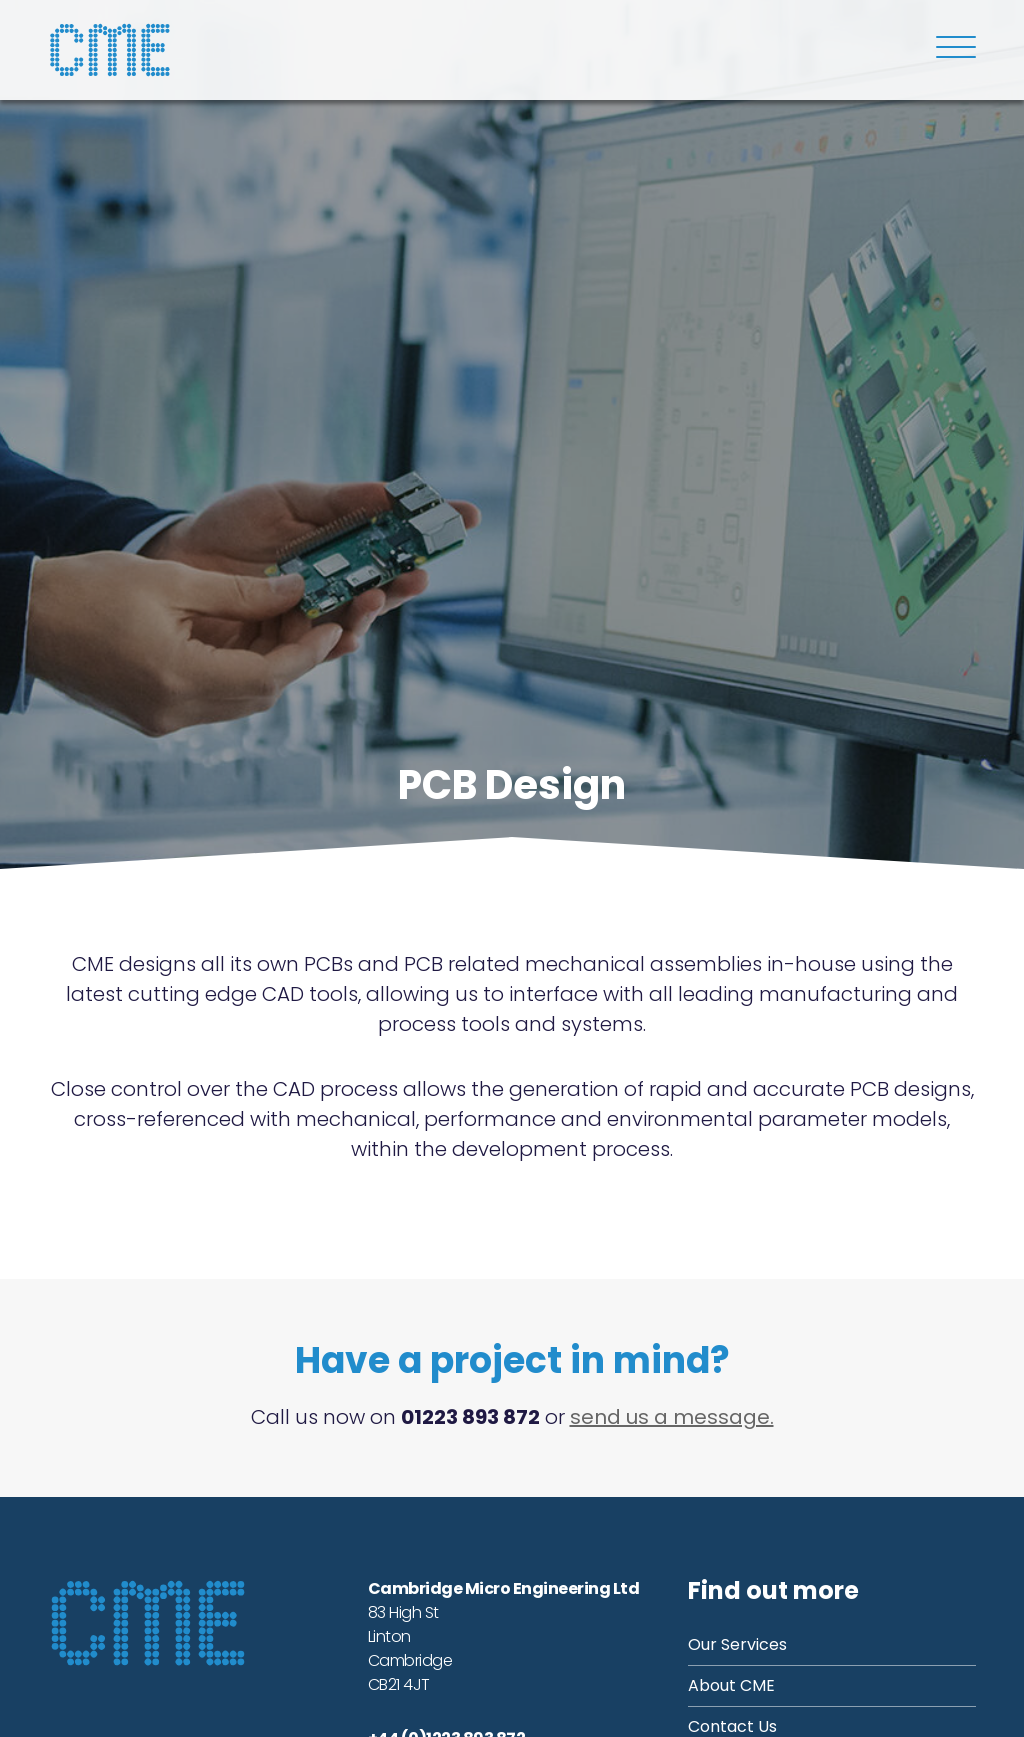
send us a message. (672, 1417)
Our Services (737, 1644)
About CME (731, 1685)
